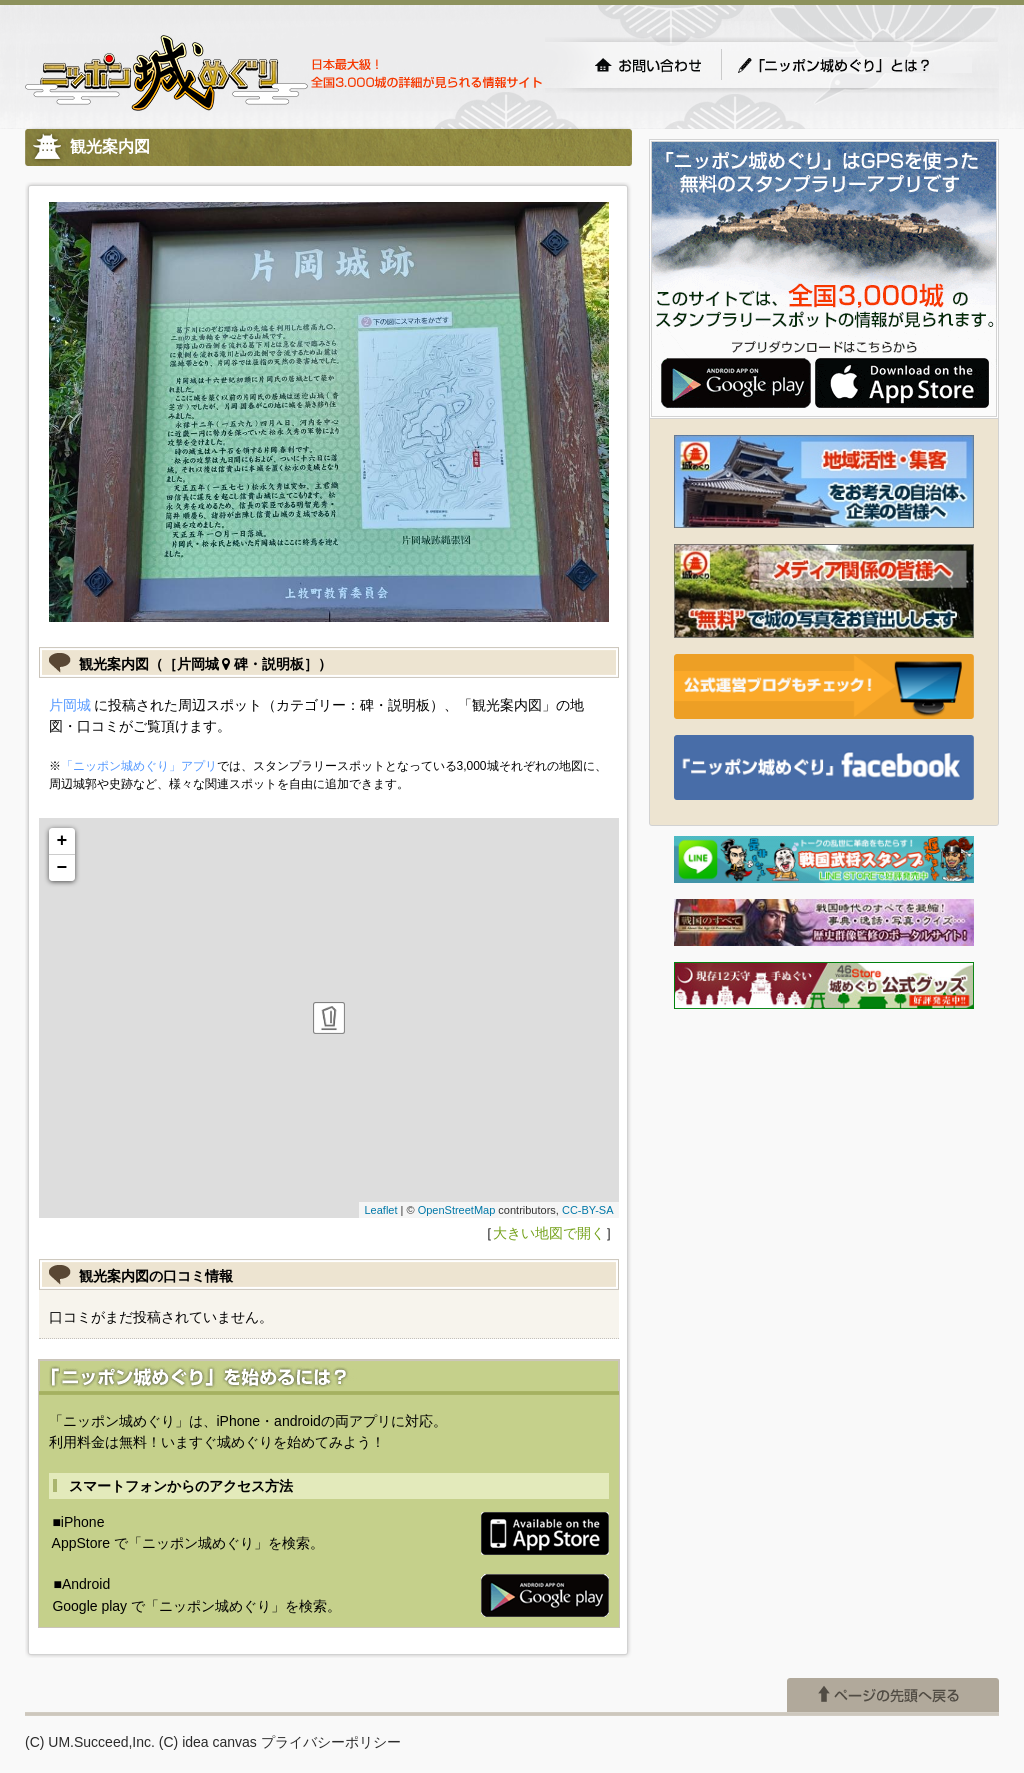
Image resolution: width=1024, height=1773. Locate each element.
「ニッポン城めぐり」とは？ (854, 65)
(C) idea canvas (208, 1742)
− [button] (62, 868)
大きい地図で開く (549, 1233)
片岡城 (70, 705)
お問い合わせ (648, 65)
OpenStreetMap (457, 1210)
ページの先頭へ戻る (893, 1695)
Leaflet (380, 1210)
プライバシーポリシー (331, 1742)
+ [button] (62, 841)
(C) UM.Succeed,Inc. (90, 1742)
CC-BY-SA (588, 1210)
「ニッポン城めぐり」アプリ (139, 766)
